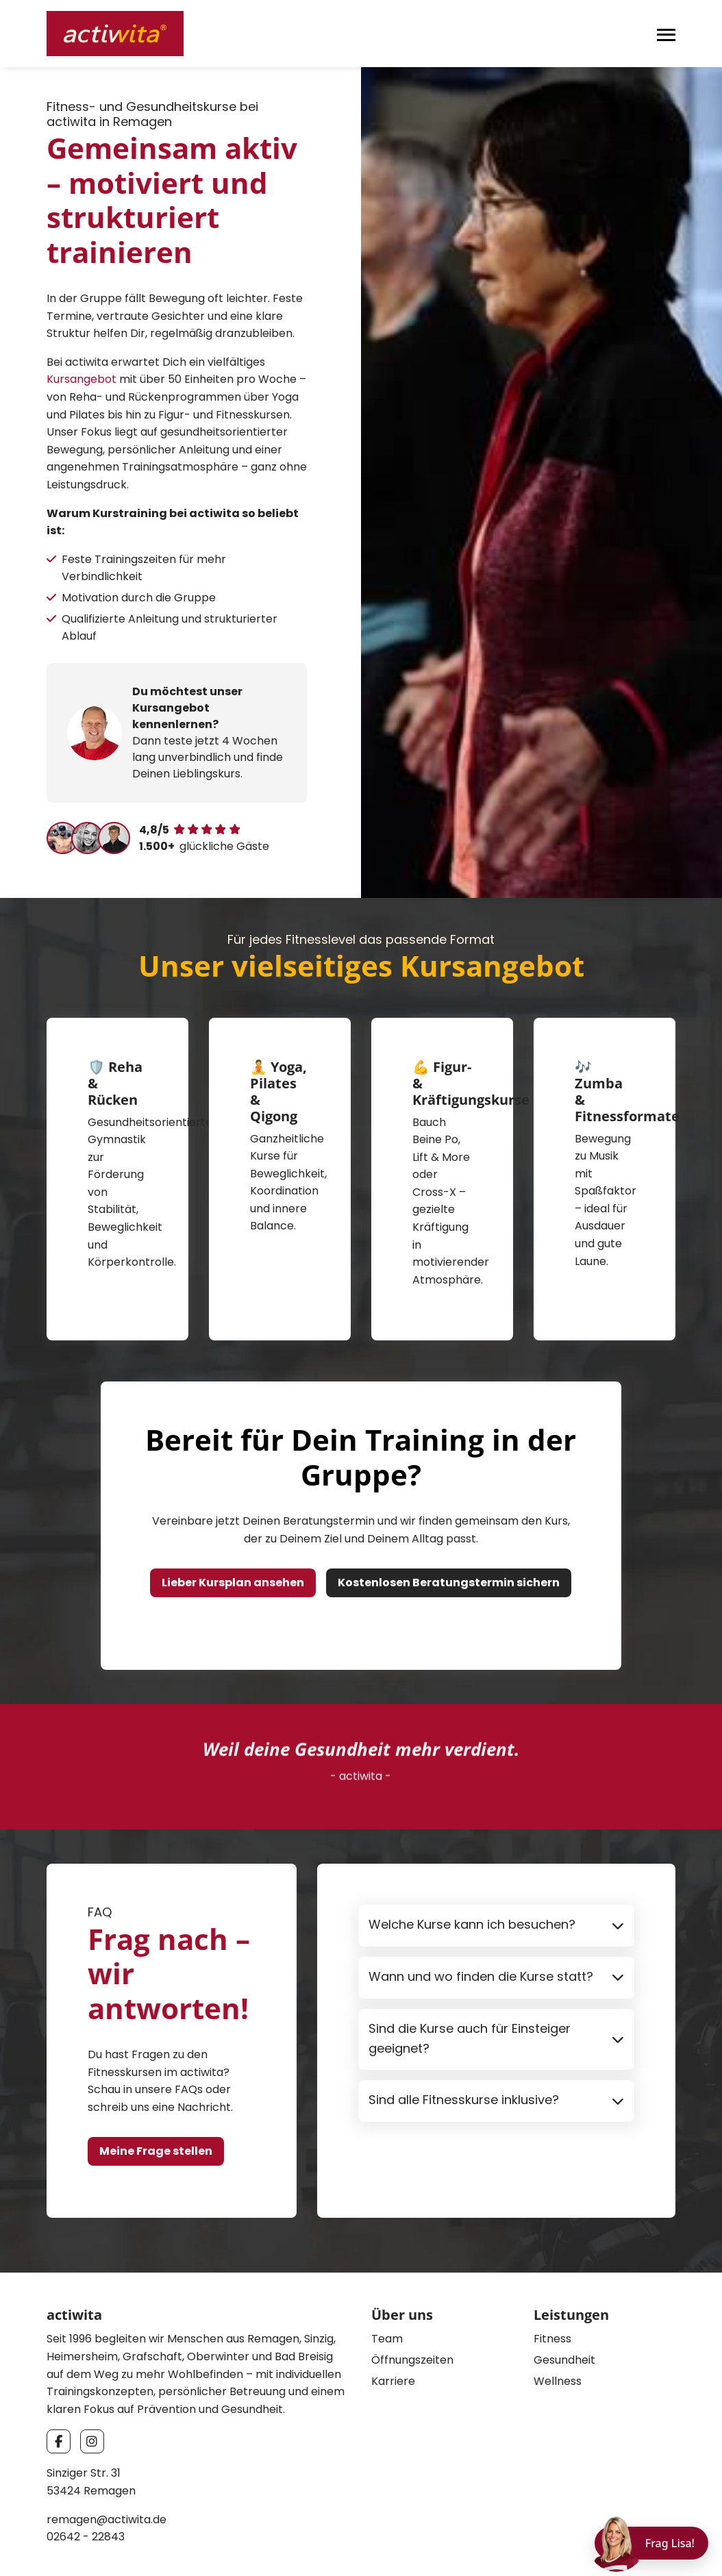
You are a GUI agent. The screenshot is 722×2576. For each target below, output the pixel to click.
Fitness (552, 2275)
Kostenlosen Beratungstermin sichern (449, 1519)
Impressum (565, 2543)
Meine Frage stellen (155, 2087)
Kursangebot (81, 379)
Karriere (393, 2317)
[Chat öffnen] (651, 2543)
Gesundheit (564, 2295)
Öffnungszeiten (412, 2295)
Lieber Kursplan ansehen (233, 1519)
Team (387, 2275)
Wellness (558, 2317)
